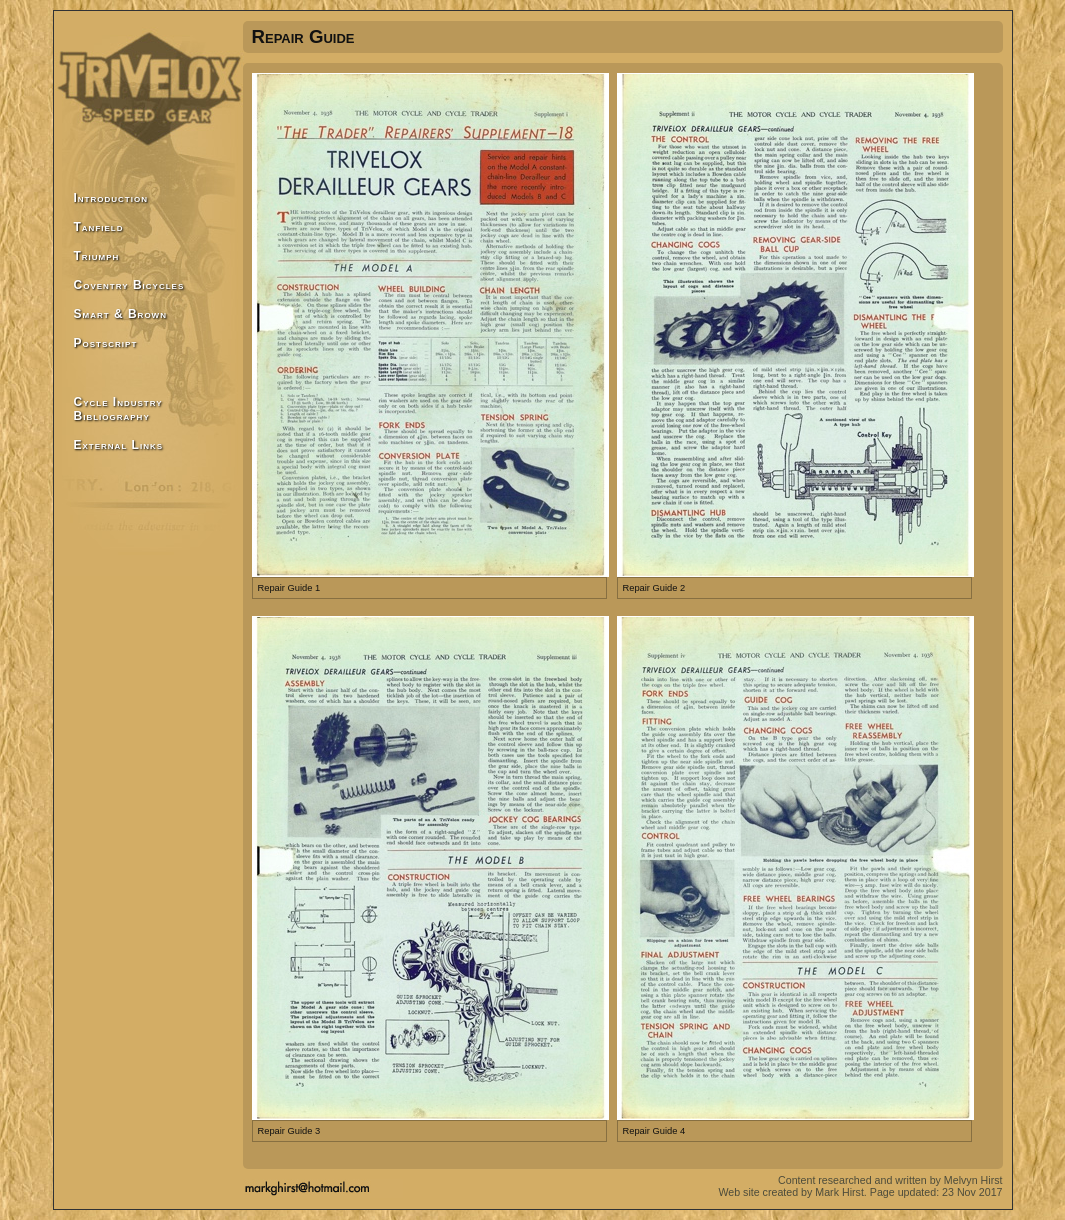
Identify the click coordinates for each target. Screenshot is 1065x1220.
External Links (119, 445)
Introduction (111, 198)
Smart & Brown (120, 314)
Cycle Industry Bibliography (118, 409)
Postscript (106, 343)
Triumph (97, 256)
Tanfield (99, 227)
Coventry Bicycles (129, 285)
